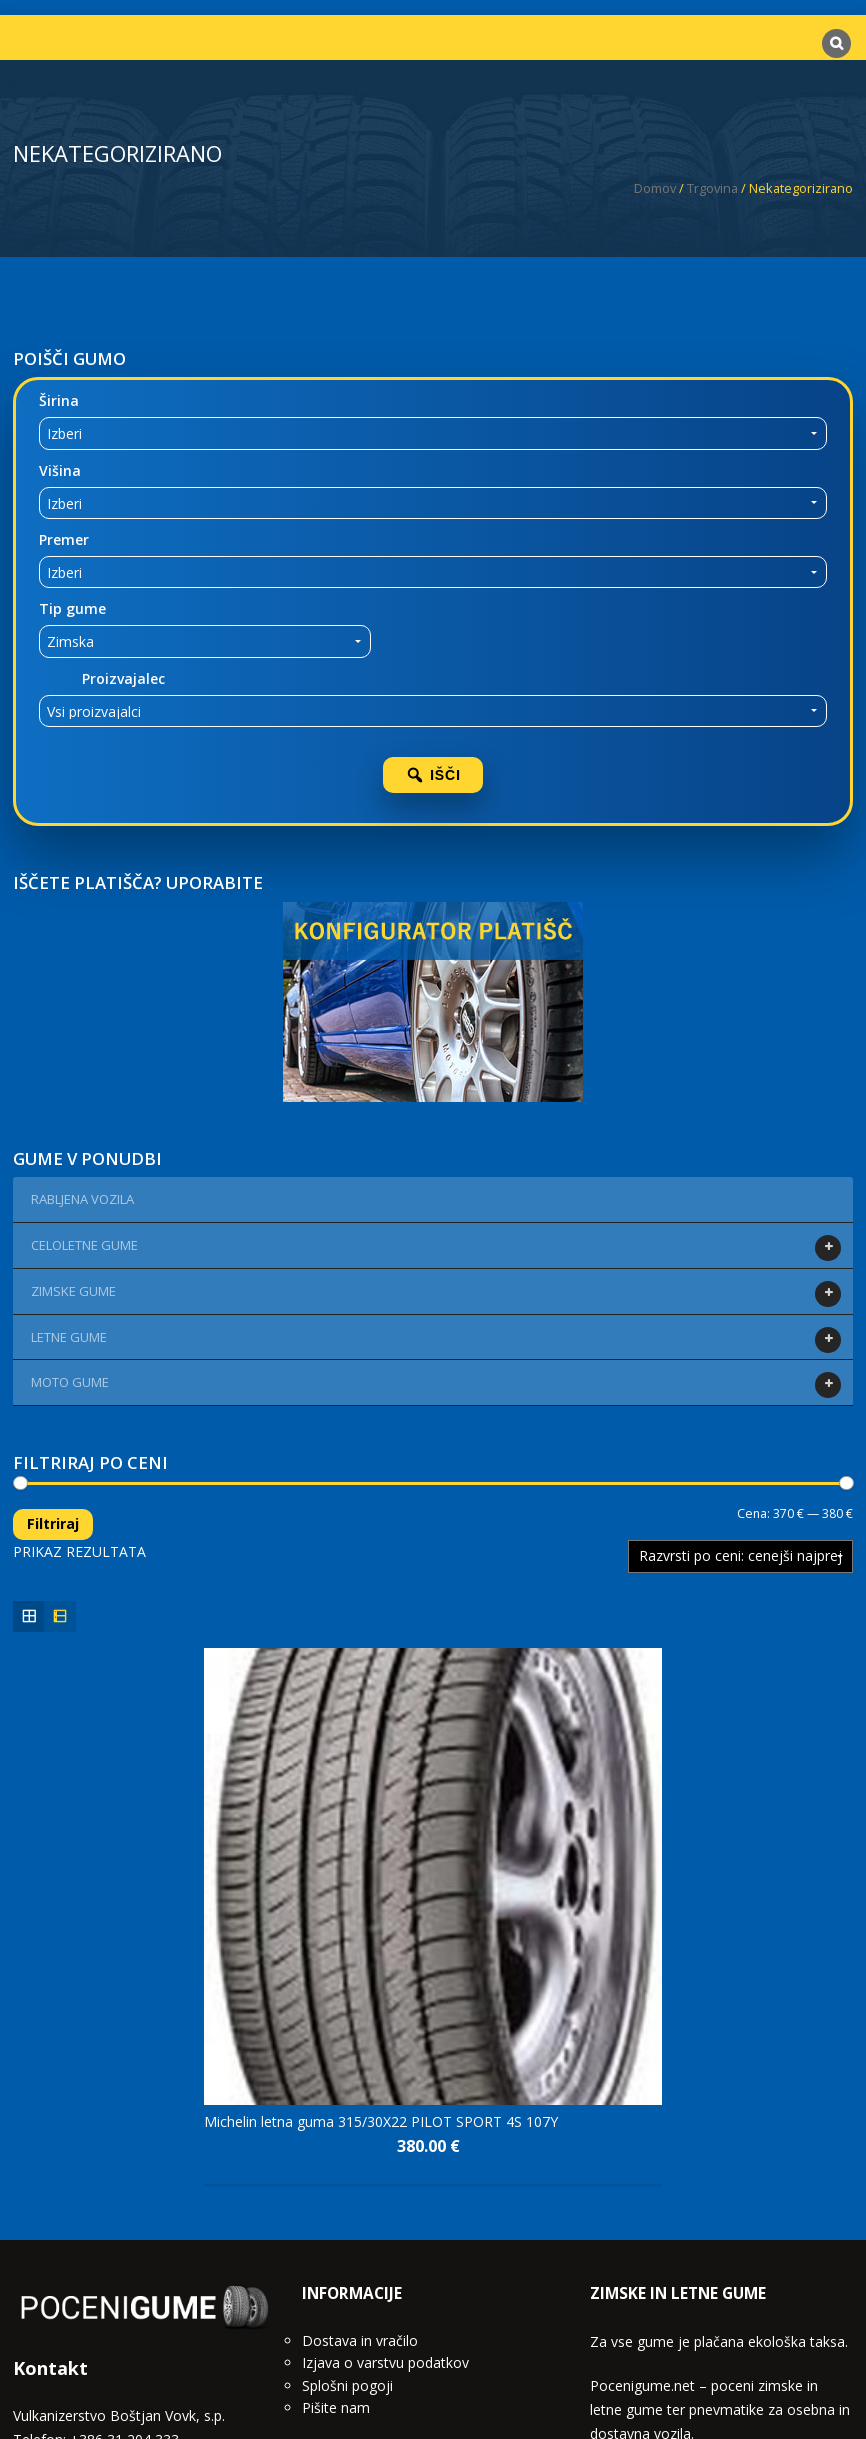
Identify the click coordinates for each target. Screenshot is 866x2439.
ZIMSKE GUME (76, 1294)
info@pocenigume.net (131, 2249)
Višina (60, 470)
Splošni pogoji (347, 2171)
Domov (655, 188)
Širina (59, 400)
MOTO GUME (72, 1385)
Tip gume (72, 608)
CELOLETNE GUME (87, 1248)
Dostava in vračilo (360, 2126)
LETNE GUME (71, 1340)
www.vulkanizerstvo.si (83, 2273)
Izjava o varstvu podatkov (385, 2149)
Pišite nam (336, 2194)
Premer (64, 539)
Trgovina (712, 188)
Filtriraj (53, 1523)
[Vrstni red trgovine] (740, 1556)
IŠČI (433, 775)
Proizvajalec (123, 678)
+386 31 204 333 (124, 2225)
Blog (472, 2369)
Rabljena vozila (82, 1199)
